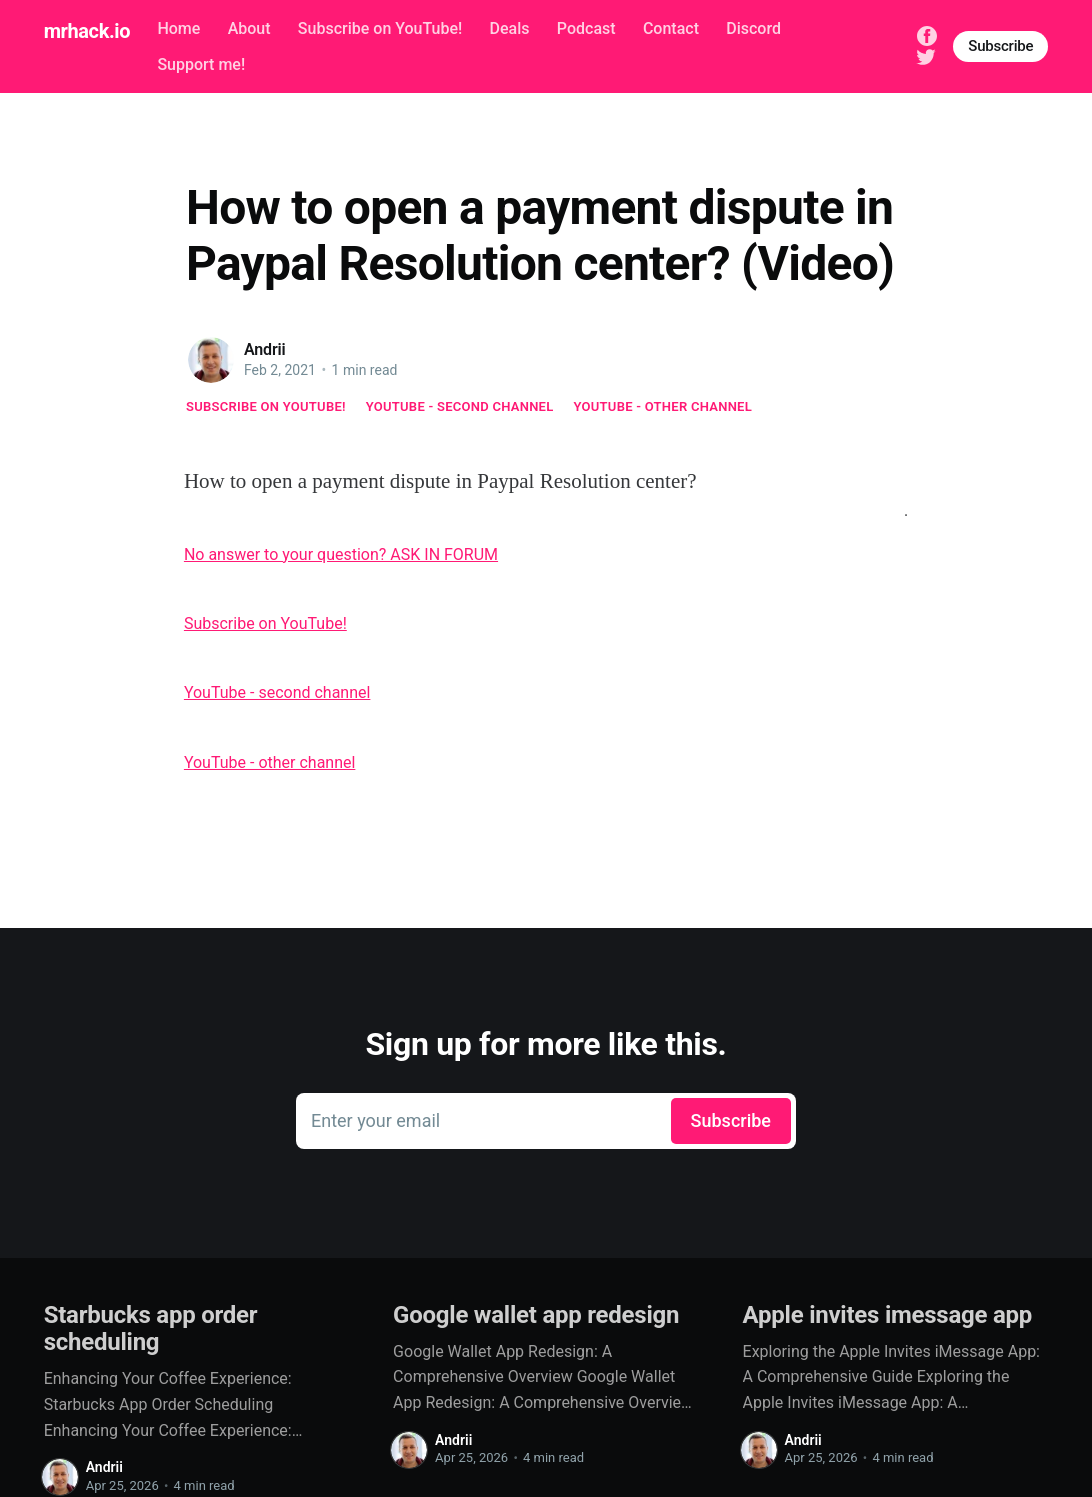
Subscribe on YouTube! (380, 28)
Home (178, 28)
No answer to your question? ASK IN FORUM (341, 554)
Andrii (265, 349)
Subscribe (1000, 46)
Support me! (201, 64)
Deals (510, 28)
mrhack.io (87, 31)
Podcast (586, 28)
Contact (671, 28)
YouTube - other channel (663, 406)
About (249, 28)
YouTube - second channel (460, 406)
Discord (753, 28)
